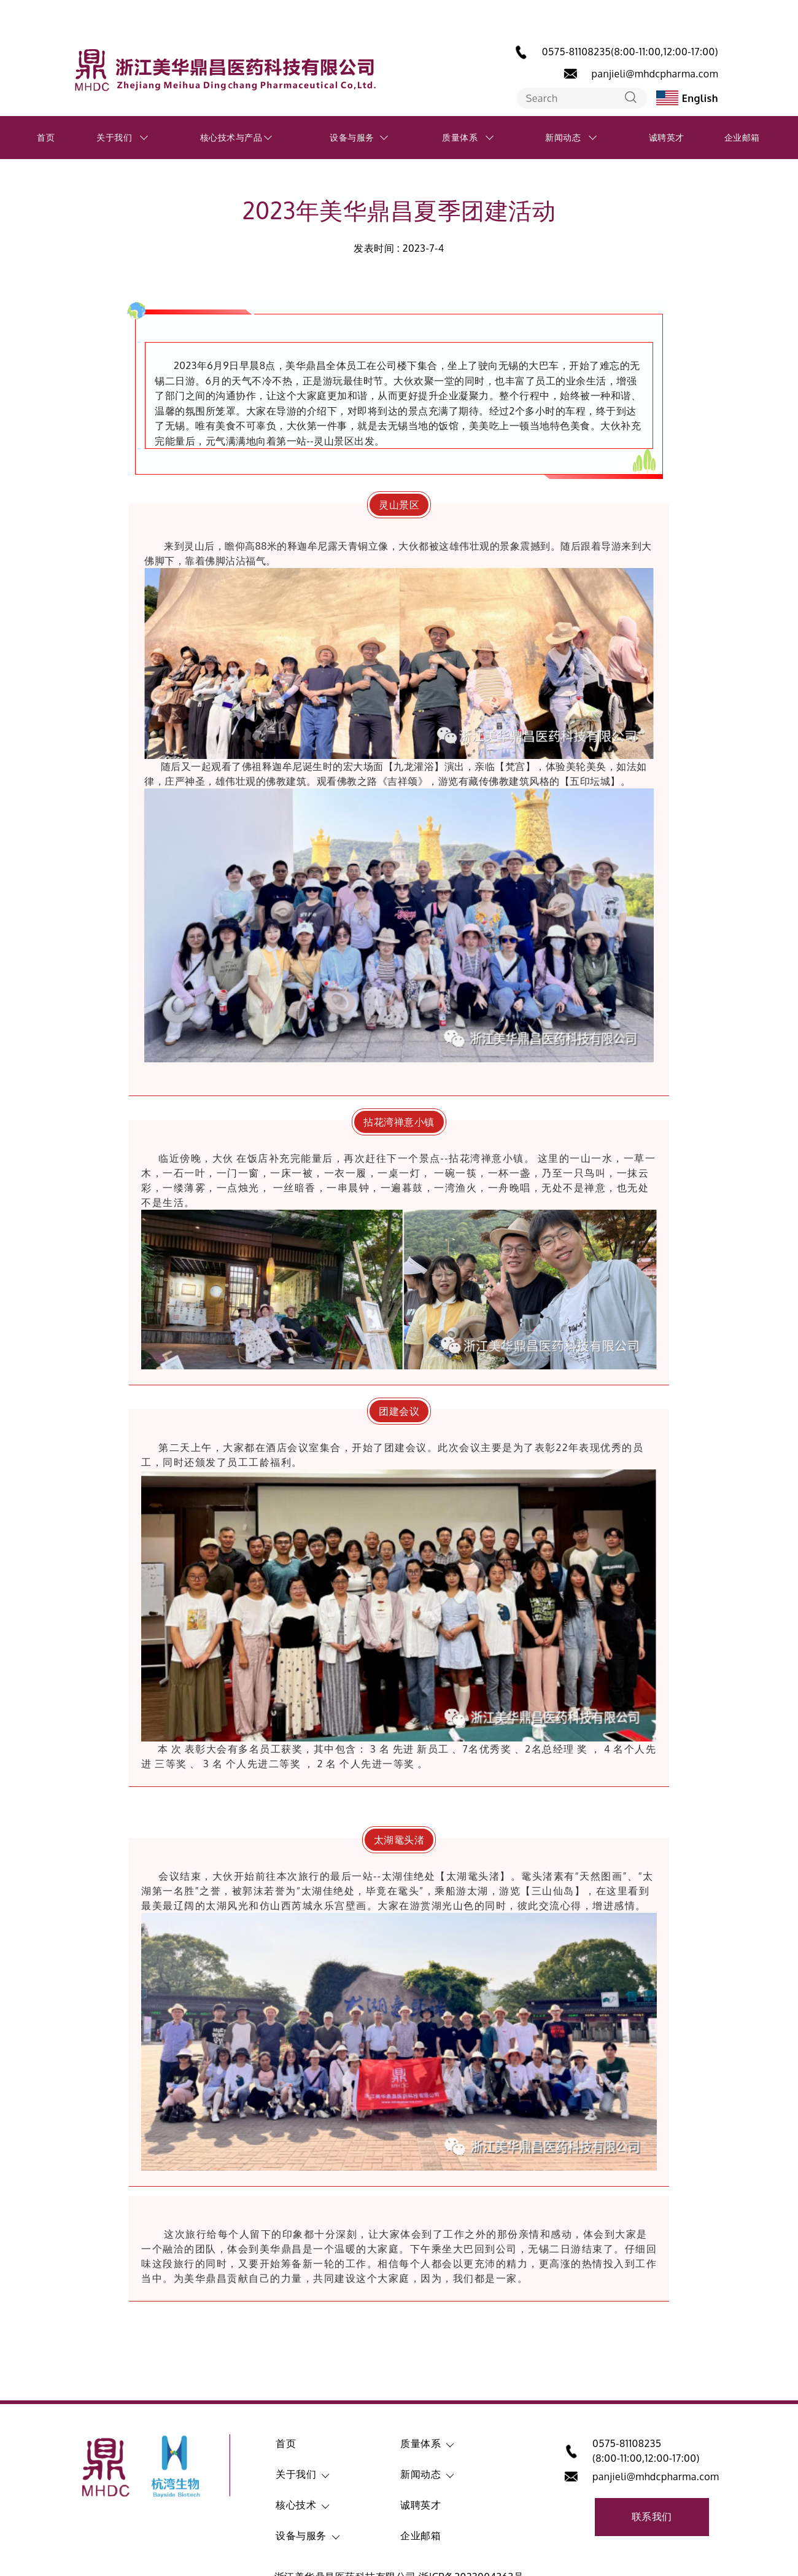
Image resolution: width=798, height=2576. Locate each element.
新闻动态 (563, 137)
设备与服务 (352, 137)
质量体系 (460, 137)
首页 (46, 137)
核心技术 (296, 2505)
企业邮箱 (742, 137)
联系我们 (652, 2516)
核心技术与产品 (231, 137)
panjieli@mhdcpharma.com (655, 74)
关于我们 (114, 137)
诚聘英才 (666, 137)
